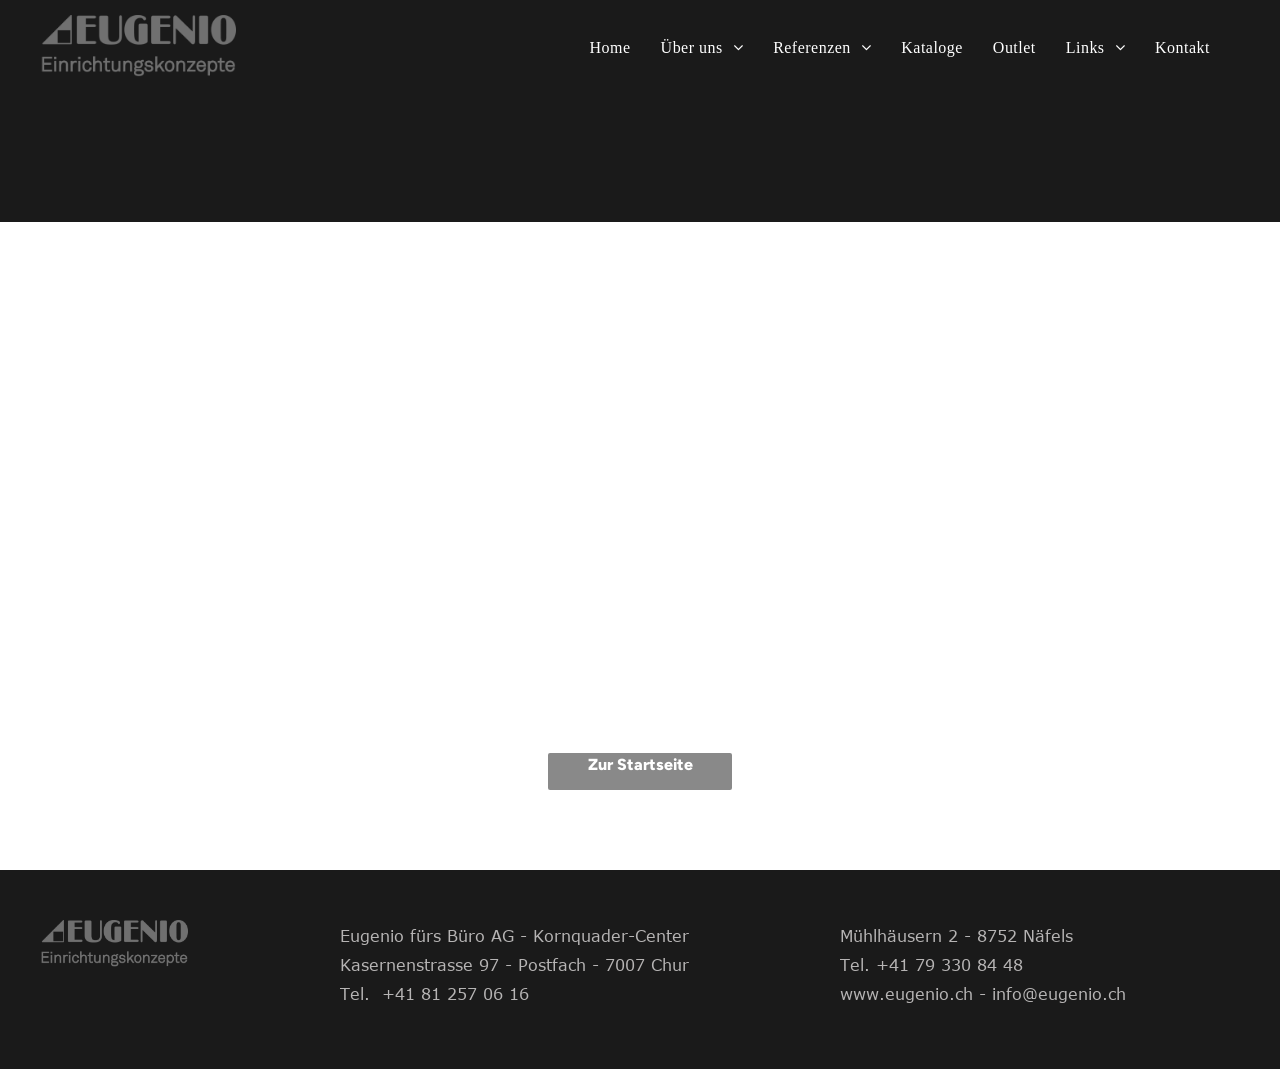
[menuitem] (610, 48)
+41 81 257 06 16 (455, 994)
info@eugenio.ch (1059, 994)
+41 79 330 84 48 (949, 965)
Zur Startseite (640, 764)
